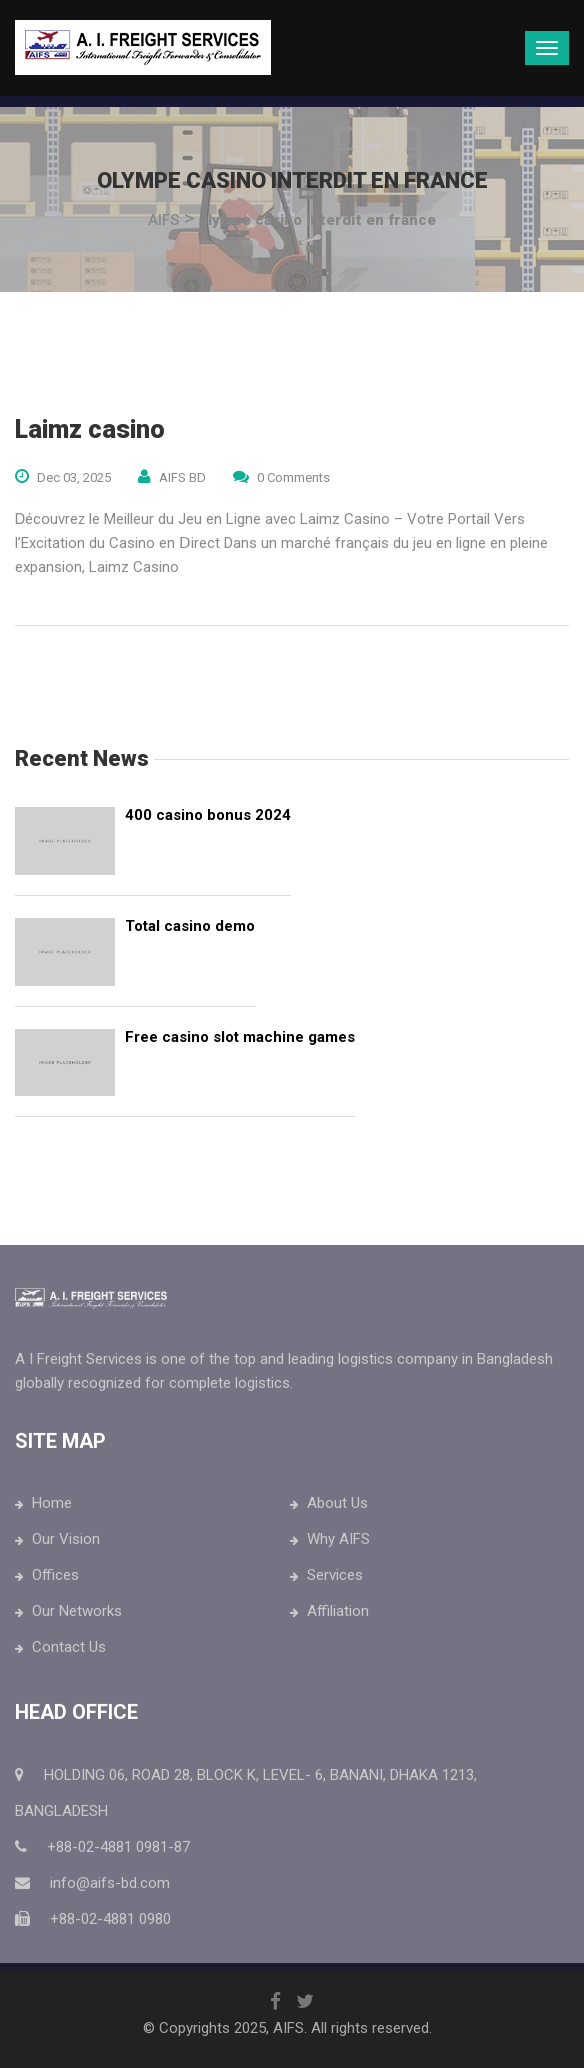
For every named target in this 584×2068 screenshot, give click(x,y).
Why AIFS (338, 1543)
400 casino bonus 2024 (208, 815)
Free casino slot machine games (240, 1037)
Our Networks (77, 1615)
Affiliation (338, 1615)
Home (52, 1507)
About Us (337, 1507)
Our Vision (66, 1543)
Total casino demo (190, 926)
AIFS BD (182, 477)
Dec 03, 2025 (74, 477)
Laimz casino (90, 429)
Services (335, 1579)
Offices (55, 1579)
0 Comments (293, 477)
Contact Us (69, 1651)
